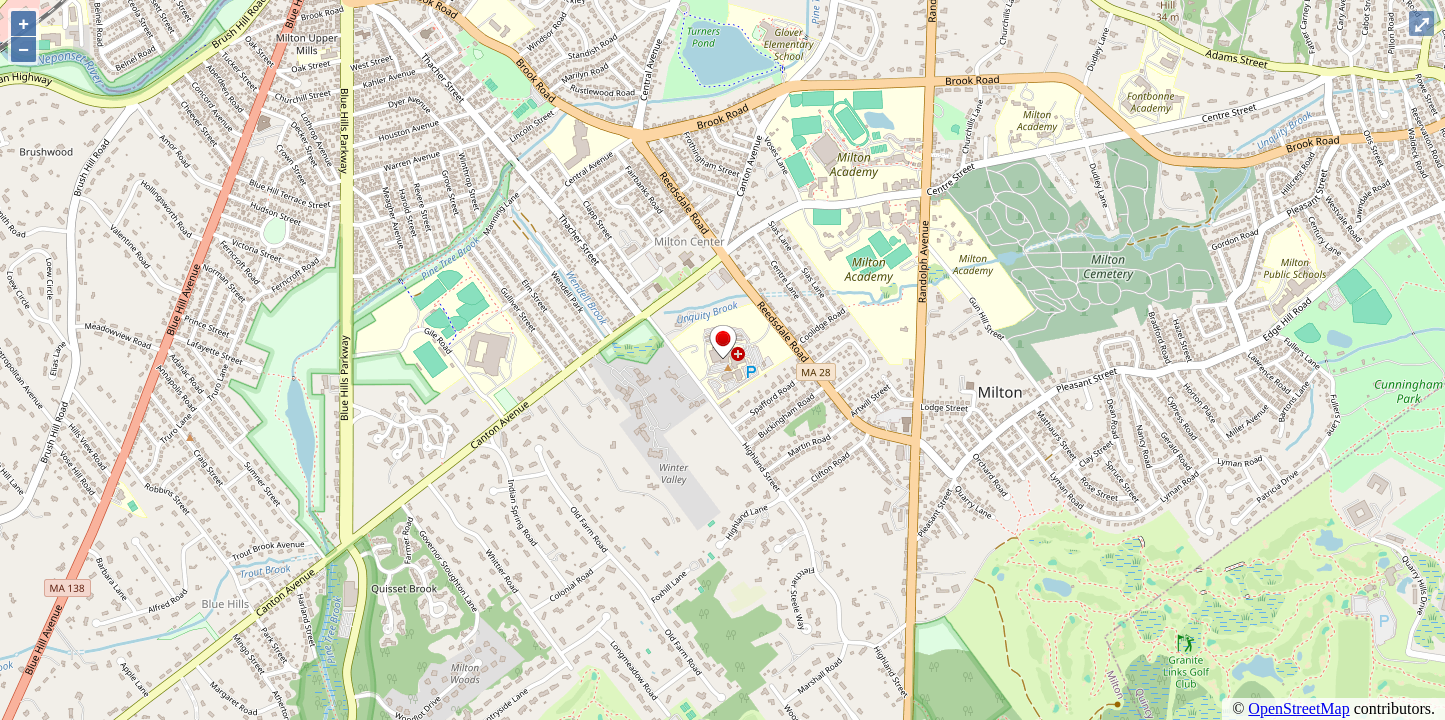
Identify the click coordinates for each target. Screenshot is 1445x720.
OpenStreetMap (1298, 708)
